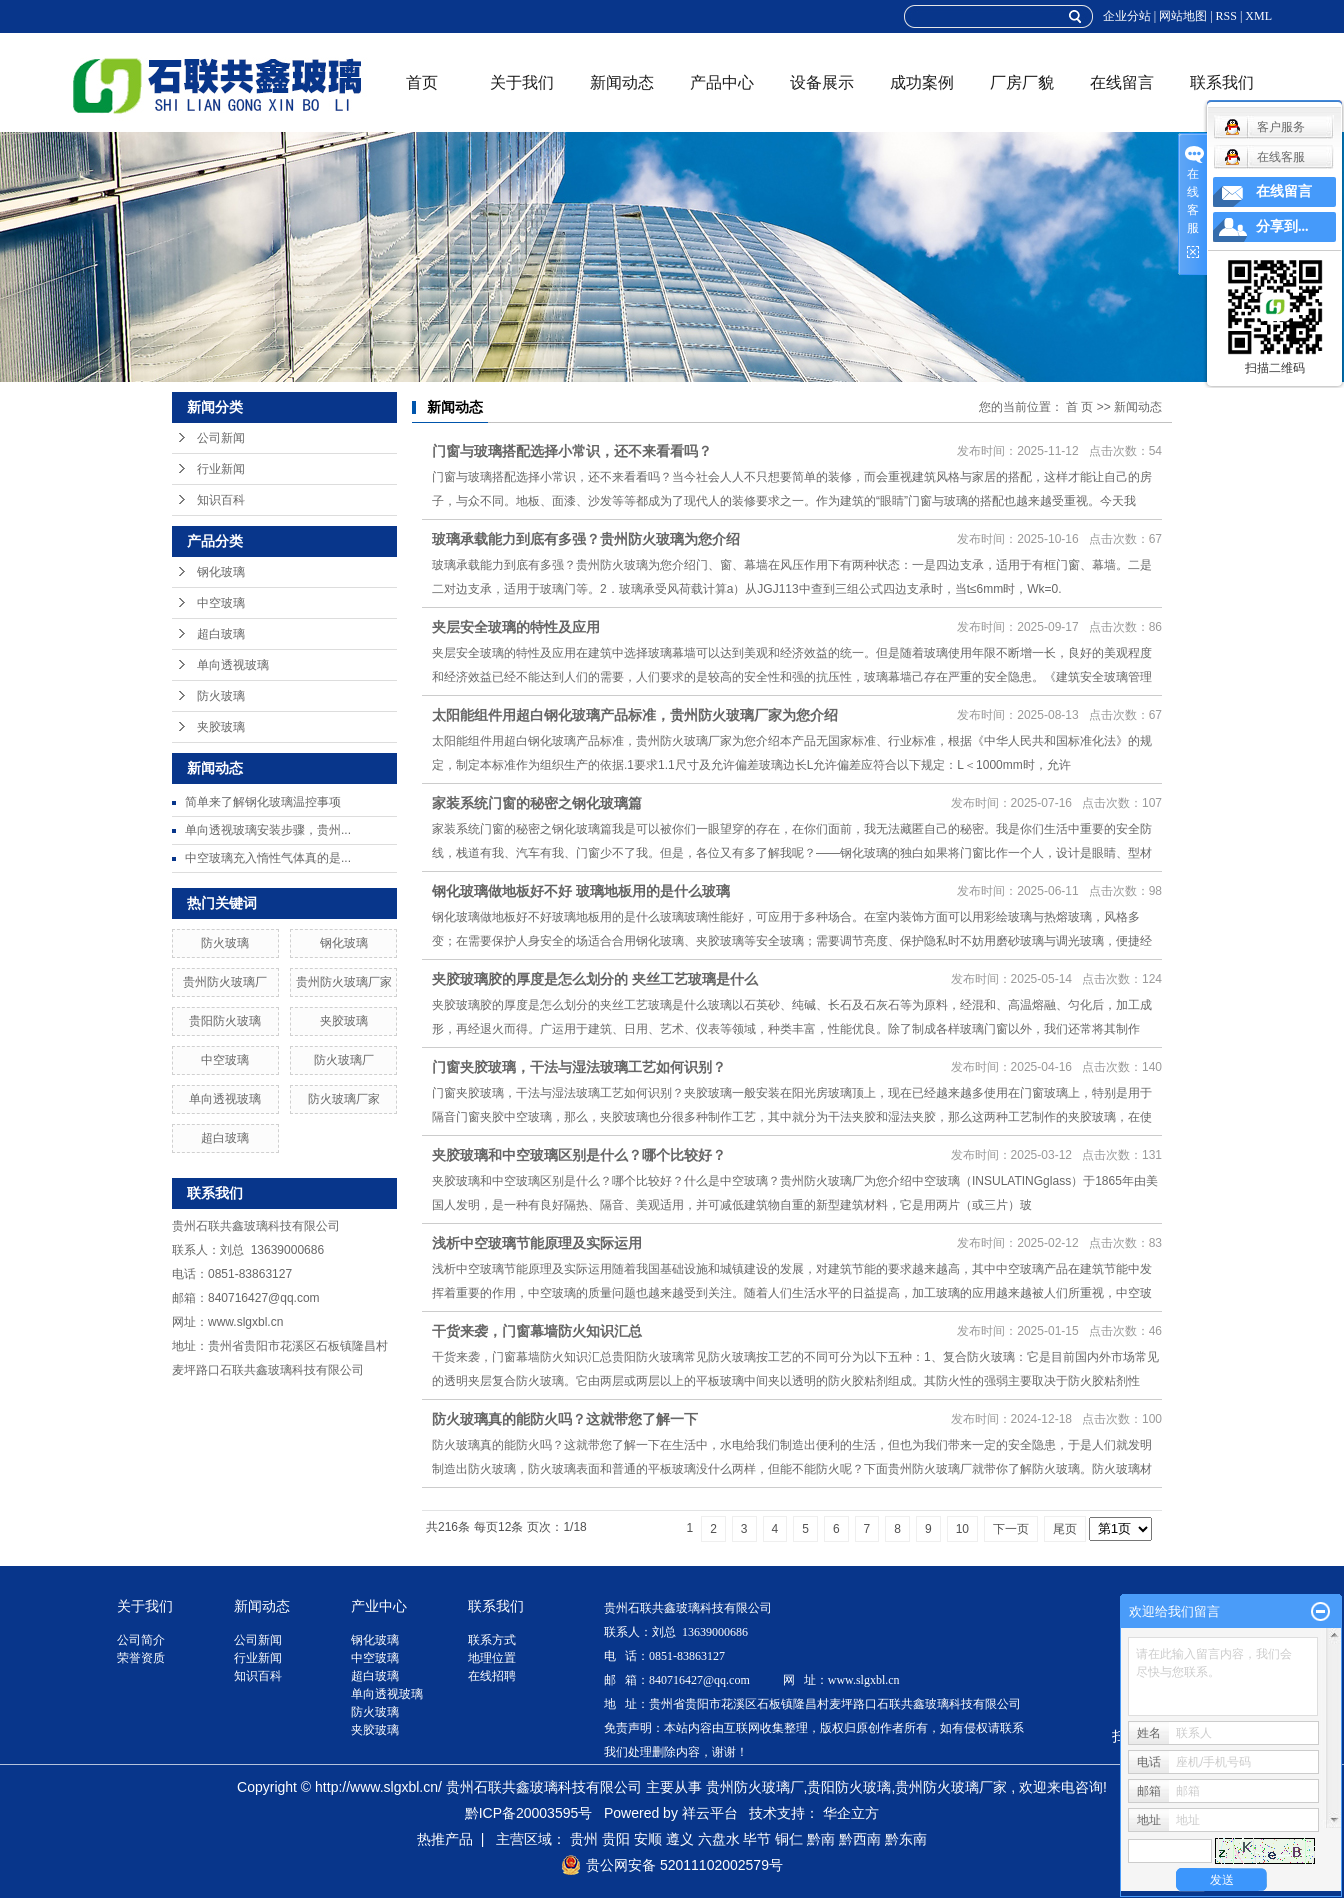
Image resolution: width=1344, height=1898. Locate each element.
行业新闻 (221, 469)
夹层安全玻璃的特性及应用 (516, 627)
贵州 (584, 1839)
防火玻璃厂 (344, 1060)
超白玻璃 (221, 634)
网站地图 (1183, 16)
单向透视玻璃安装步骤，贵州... (268, 830)
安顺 (648, 1839)
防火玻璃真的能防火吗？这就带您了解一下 (565, 1419)
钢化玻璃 (221, 572)
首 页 (1079, 407)
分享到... (1282, 226)
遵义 (680, 1839)
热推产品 (445, 1839)
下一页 (1011, 1529)
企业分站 (1127, 16)
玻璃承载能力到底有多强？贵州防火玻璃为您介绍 (586, 539)
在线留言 (1122, 82)
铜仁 (789, 1839)
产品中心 (722, 82)
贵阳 (616, 1839)
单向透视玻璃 (233, 665)
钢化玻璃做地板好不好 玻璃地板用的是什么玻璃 (581, 891)
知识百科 (221, 500)
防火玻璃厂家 (344, 1099)
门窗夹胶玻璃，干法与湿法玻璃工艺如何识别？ (579, 1067)
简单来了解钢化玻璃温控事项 (263, 802)
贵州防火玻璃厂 (225, 982)
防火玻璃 (221, 696)
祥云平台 (710, 1813)
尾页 (1065, 1529)
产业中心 (379, 1606)
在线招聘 (492, 1676)
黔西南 (860, 1839)
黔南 (821, 1839)
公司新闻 (221, 438)
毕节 (757, 1839)
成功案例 (922, 82)
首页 (422, 82)
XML (1258, 16)
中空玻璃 (221, 603)
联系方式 (492, 1640)
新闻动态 (622, 82)
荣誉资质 (141, 1658)
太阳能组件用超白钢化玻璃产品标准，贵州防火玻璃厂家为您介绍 (635, 715)
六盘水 (719, 1839)
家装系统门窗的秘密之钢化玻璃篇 (537, 803)
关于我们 (522, 82)
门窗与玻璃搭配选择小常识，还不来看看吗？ (572, 451)
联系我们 (1222, 82)
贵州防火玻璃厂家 (344, 982)
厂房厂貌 (1022, 82)
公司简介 (141, 1640)
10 (962, 1529)
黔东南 (906, 1839)
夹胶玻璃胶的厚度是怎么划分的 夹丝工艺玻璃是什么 (595, 979)
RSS (1226, 16)
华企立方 (851, 1813)
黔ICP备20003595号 (529, 1813)
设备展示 (822, 82)
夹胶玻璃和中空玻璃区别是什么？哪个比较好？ (579, 1155)
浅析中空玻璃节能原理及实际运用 (537, 1243)
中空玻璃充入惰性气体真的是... (268, 858)
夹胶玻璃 (221, 727)
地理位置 (492, 1658)
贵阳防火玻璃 (225, 1021)
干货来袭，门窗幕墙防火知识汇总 (537, 1331)
